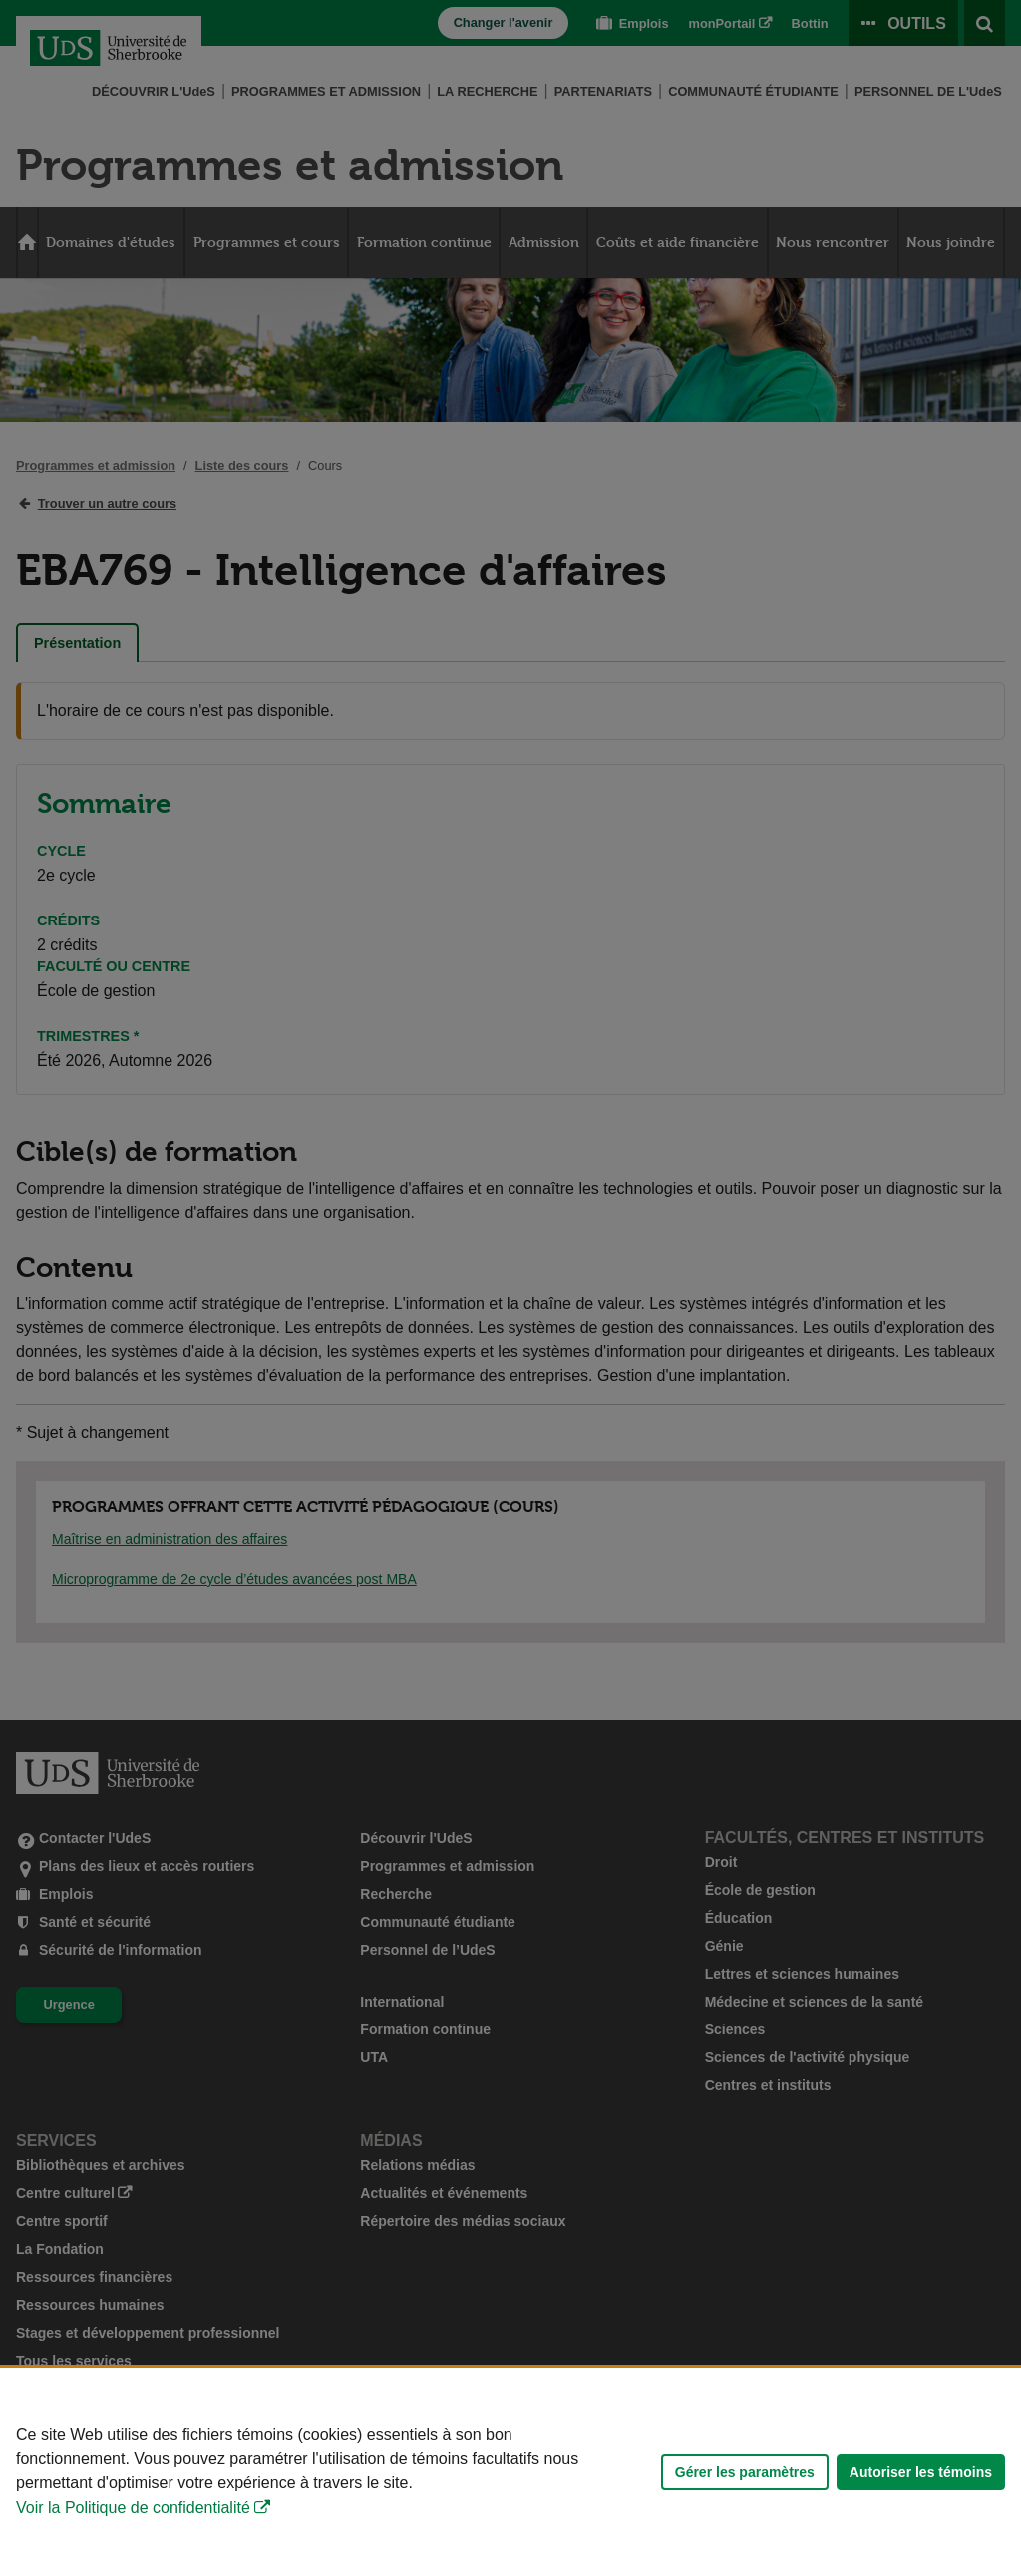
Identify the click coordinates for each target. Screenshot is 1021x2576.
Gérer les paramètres (745, 2472)
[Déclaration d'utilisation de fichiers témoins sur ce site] (510, 2472)
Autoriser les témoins (921, 2472)
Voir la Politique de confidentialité (133, 2507)
